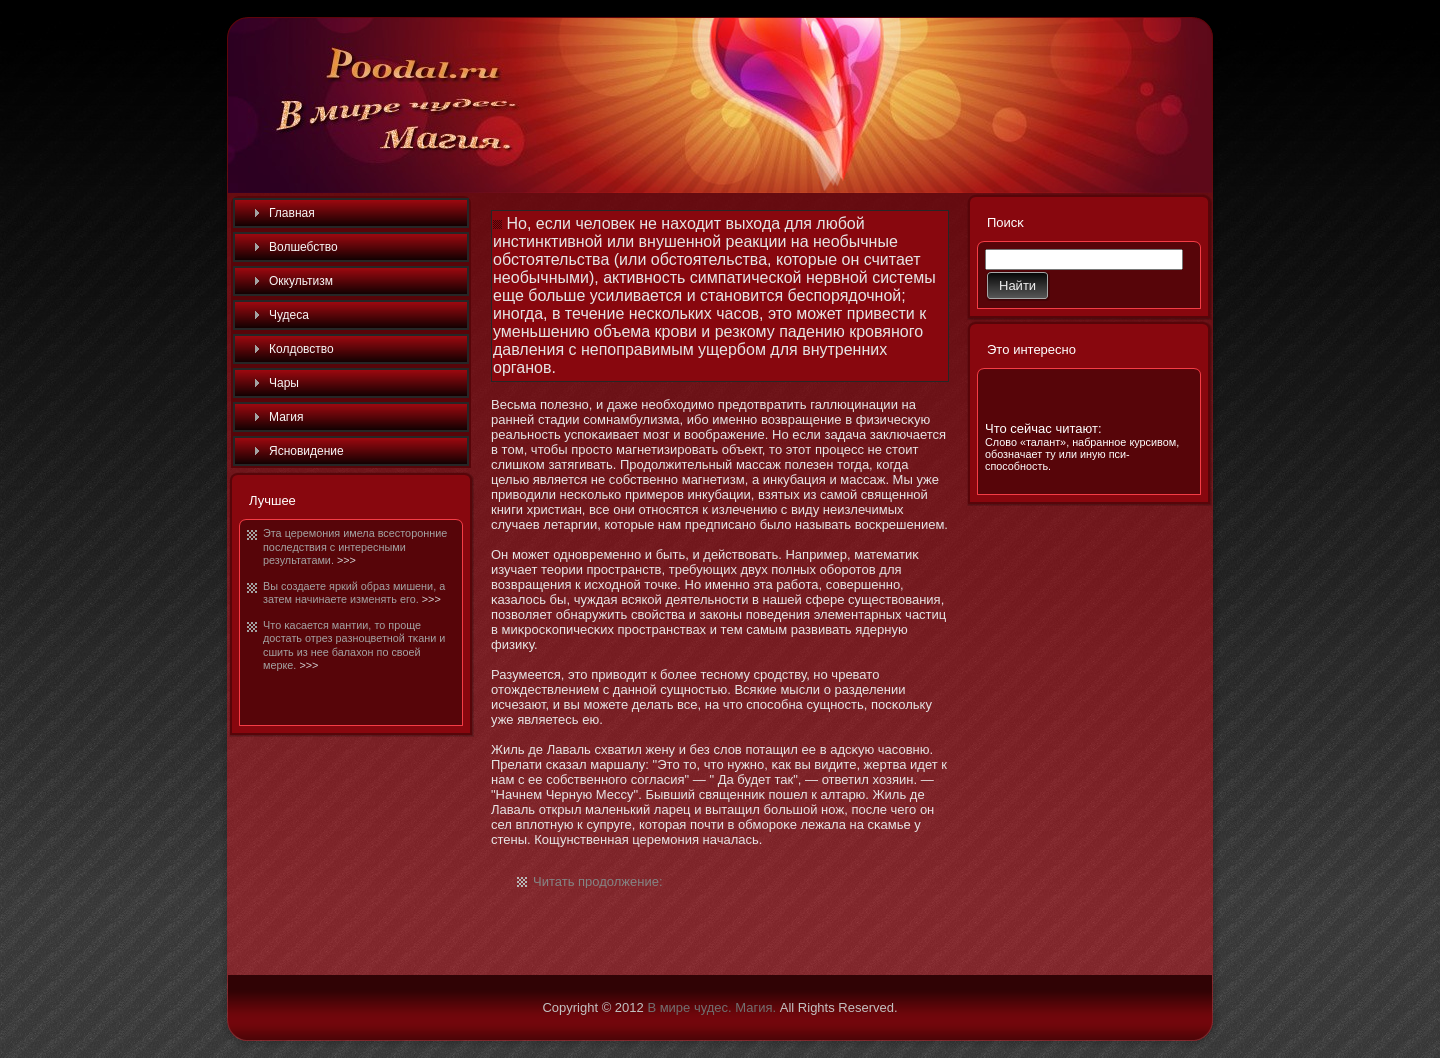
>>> (346, 560)
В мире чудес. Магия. (711, 1007)
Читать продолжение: (598, 881)
